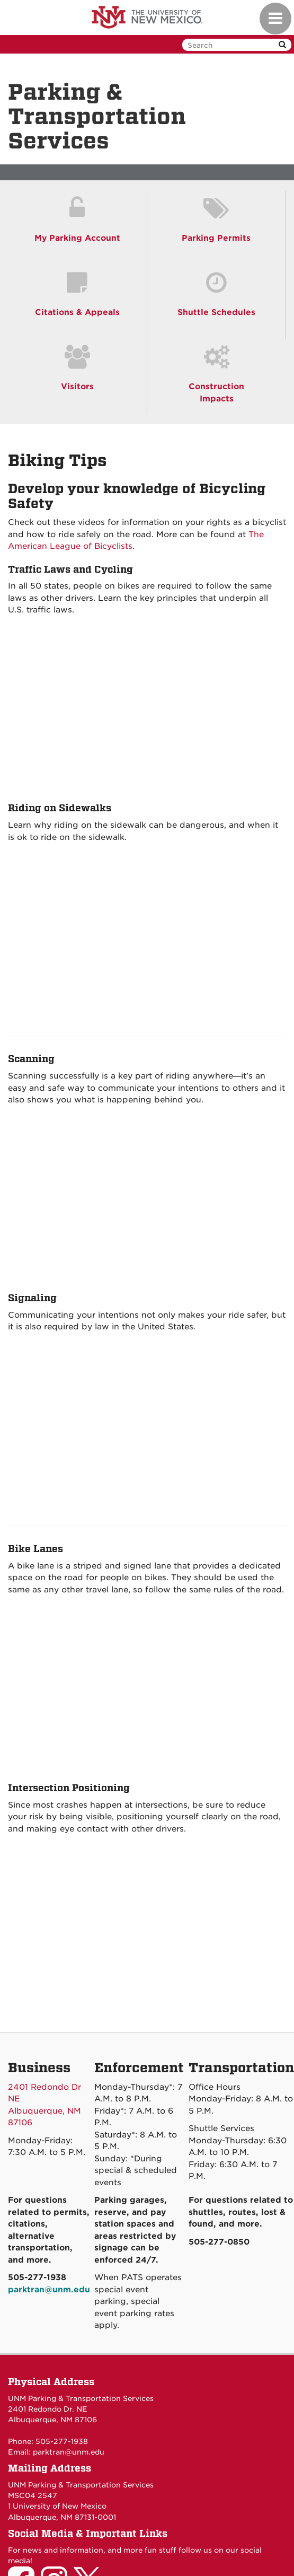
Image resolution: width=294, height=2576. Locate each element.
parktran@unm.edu (68, 2452)
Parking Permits (216, 238)
